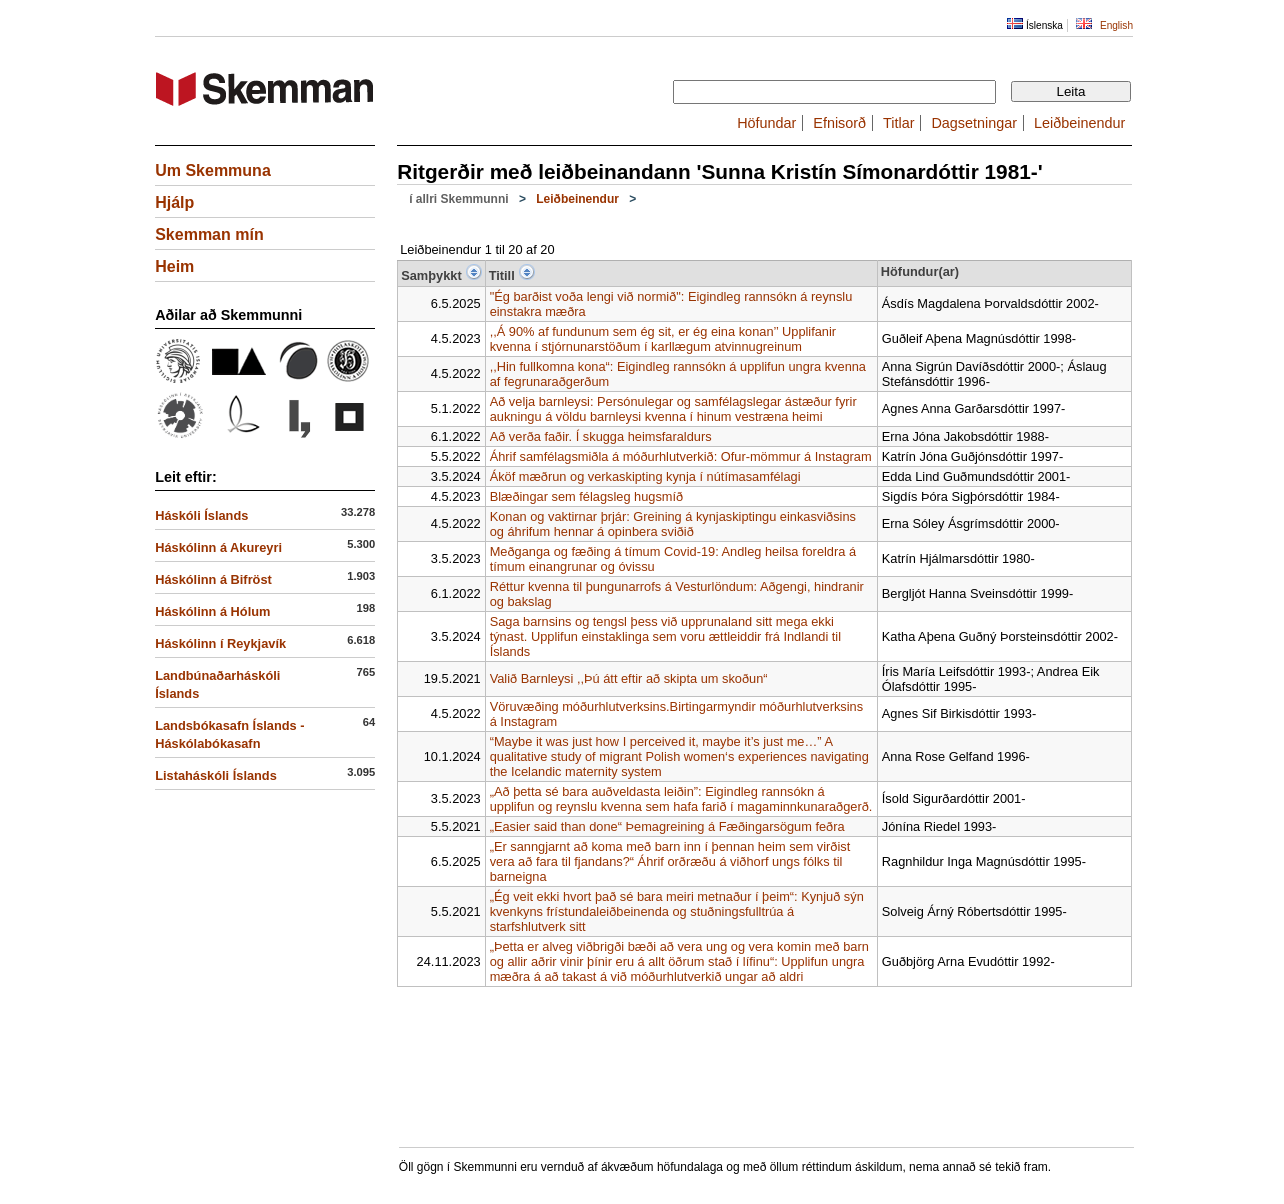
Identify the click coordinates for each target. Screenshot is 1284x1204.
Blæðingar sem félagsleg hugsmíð (586, 496)
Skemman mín (209, 234)
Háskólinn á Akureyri (218, 547)
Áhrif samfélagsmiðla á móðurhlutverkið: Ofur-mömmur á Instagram (681, 456)
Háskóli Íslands (201, 515)
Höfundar (766, 123)
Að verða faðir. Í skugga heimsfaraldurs (601, 436)
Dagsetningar (974, 123)
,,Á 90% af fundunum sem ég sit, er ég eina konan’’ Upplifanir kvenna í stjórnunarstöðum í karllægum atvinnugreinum (663, 339)
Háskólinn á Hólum (212, 611)
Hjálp (174, 202)
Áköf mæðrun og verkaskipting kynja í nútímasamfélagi (645, 476)
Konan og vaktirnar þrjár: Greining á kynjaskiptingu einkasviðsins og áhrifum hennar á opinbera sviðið (673, 524)
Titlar (898, 123)
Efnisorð (839, 123)
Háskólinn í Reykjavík (220, 643)
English (1116, 25)
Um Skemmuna (213, 170)
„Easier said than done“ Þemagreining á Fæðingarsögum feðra (667, 826)
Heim (174, 266)
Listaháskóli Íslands (216, 775)
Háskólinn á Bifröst (213, 579)
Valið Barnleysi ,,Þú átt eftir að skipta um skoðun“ (629, 678)
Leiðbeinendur (1079, 123)
